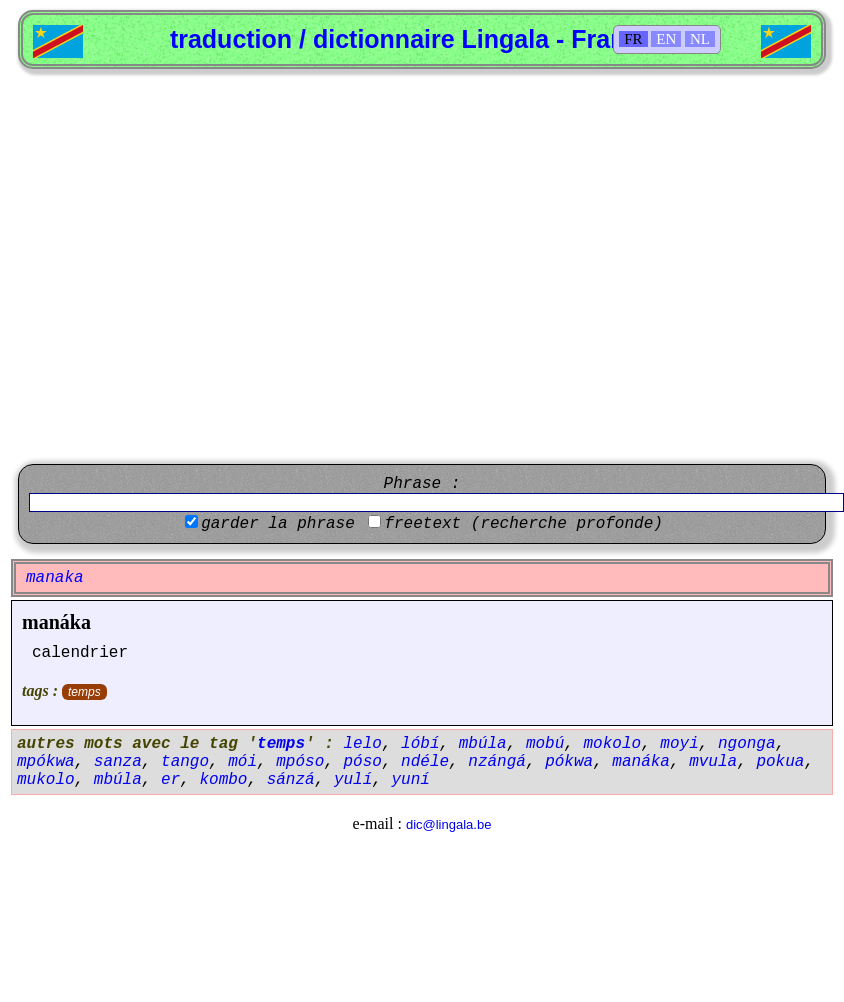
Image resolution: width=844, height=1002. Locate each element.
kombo (223, 780)
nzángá (497, 762)
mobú (545, 744)
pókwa (569, 762)
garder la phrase (278, 524)
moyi (679, 744)
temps (84, 692)
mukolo (46, 780)
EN (666, 39)
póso (362, 762)
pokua (780, 762)
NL (700, 39)
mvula (713, 762)
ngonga (747, 744)
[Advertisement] (187, 266)
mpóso (300, 762)
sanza (118, 762)
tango (185, 762)
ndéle (425, 762)
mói (242, 762)
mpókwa (46, 762)
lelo (362, 744)
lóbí (420, 744)
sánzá (291, 780)
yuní (410, 780)
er (170, 780)
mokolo (613, 744)
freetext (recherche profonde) (523, 524)
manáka (56, 622)
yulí (353, 780)
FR (633, 39)
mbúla (483, 744)
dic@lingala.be (448, 824)
